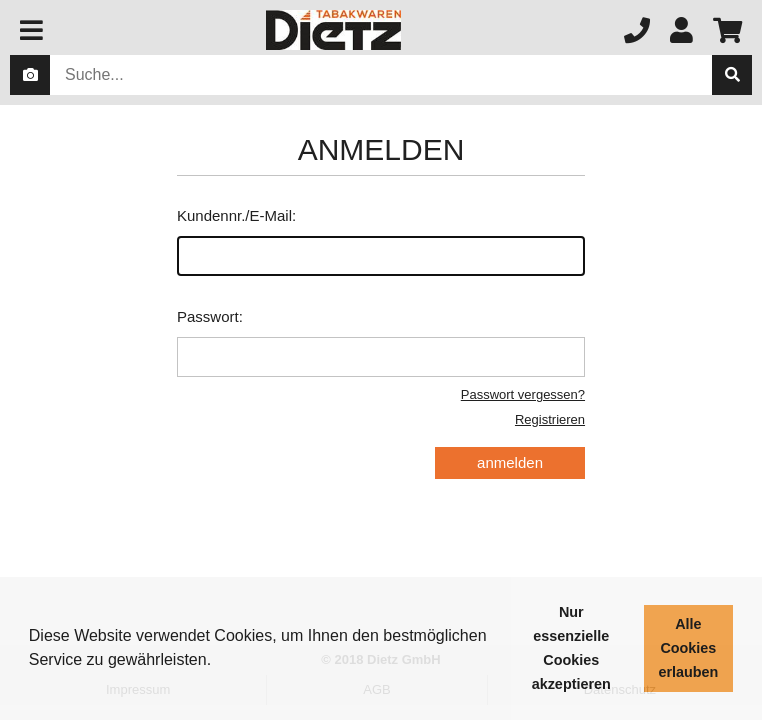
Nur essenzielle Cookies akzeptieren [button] (571, 648)
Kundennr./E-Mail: (381, 241)
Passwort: (381, 342)
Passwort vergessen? (523, 394)
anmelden (510, 462)
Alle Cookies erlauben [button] (688, 648)
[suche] (732, 75)
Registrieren (550, 419)
